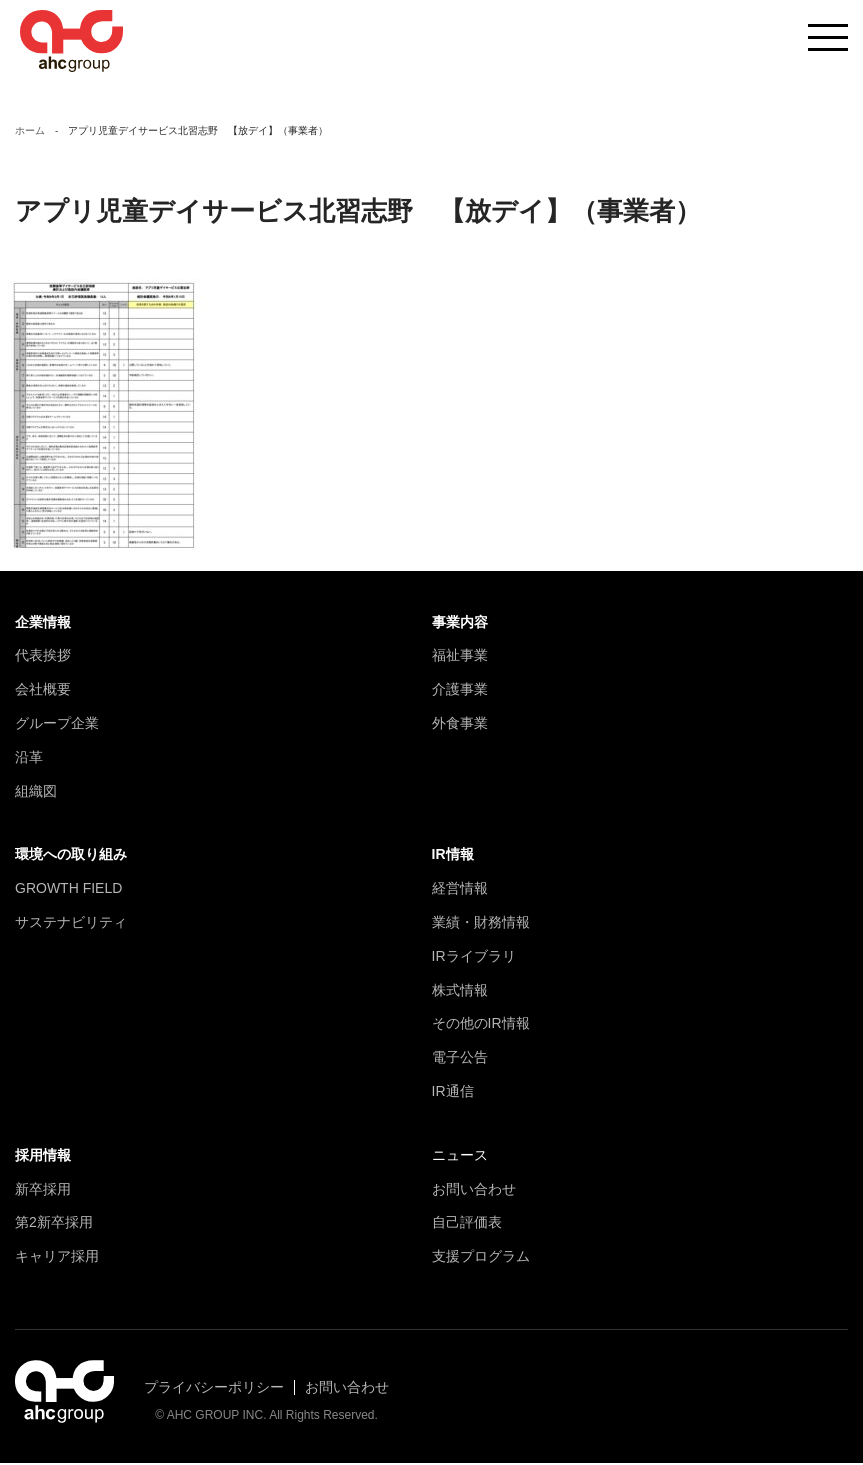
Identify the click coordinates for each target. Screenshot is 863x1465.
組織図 (36, 792)
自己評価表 (467, 1224)
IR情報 (453, 856)
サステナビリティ (71, 924)
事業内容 (460, 624)
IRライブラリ (474, 958)
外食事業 (460, 725)
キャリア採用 (57, 1258)
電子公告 (460, 1059)
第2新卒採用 (54, 1224)
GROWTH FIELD (68, 890)
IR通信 (453, 1093)
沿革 (29, 759)
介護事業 (460, 691)
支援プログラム (481, 1258)
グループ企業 (57, 725)
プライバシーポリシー (214, 1389)
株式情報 (460, 991)
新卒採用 (43, 1190)
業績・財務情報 (481, 924)
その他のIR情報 (481, 1025)
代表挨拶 (43, 657)
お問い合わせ (474, 1190)
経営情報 (460, 890)
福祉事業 (460, 657)
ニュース (460, 1157)
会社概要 (43, 691)
